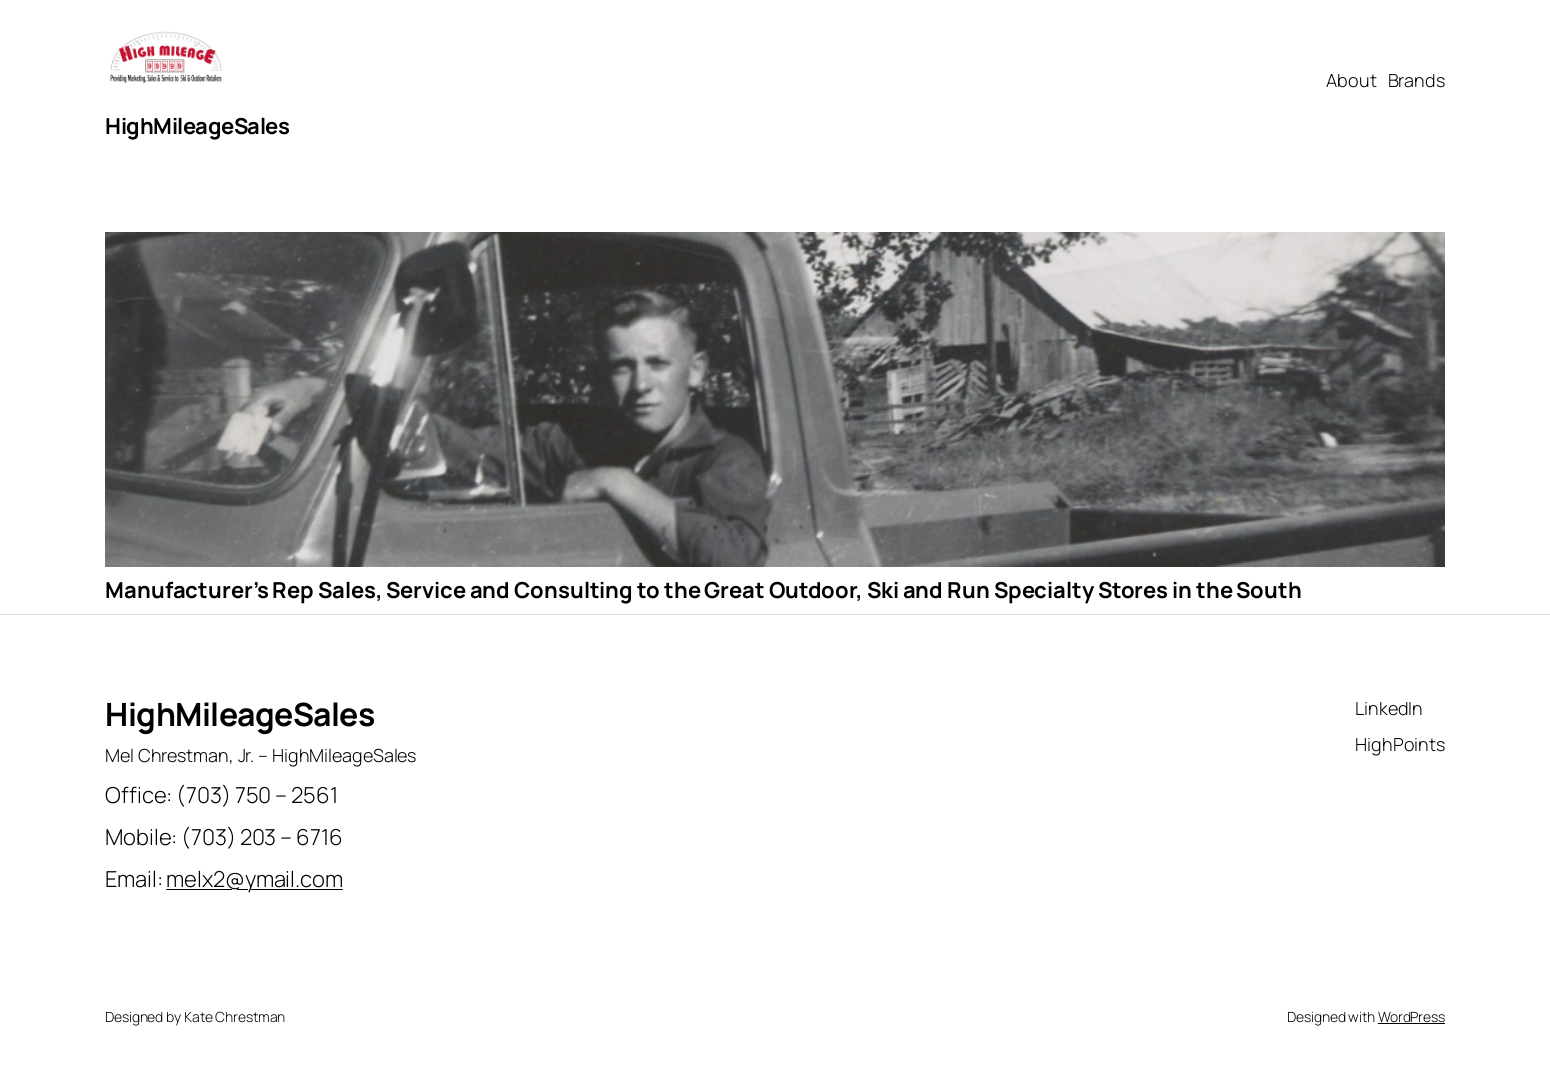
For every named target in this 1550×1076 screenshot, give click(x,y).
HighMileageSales (197, 126)
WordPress (1411, 1016)
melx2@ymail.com (254, 879)
